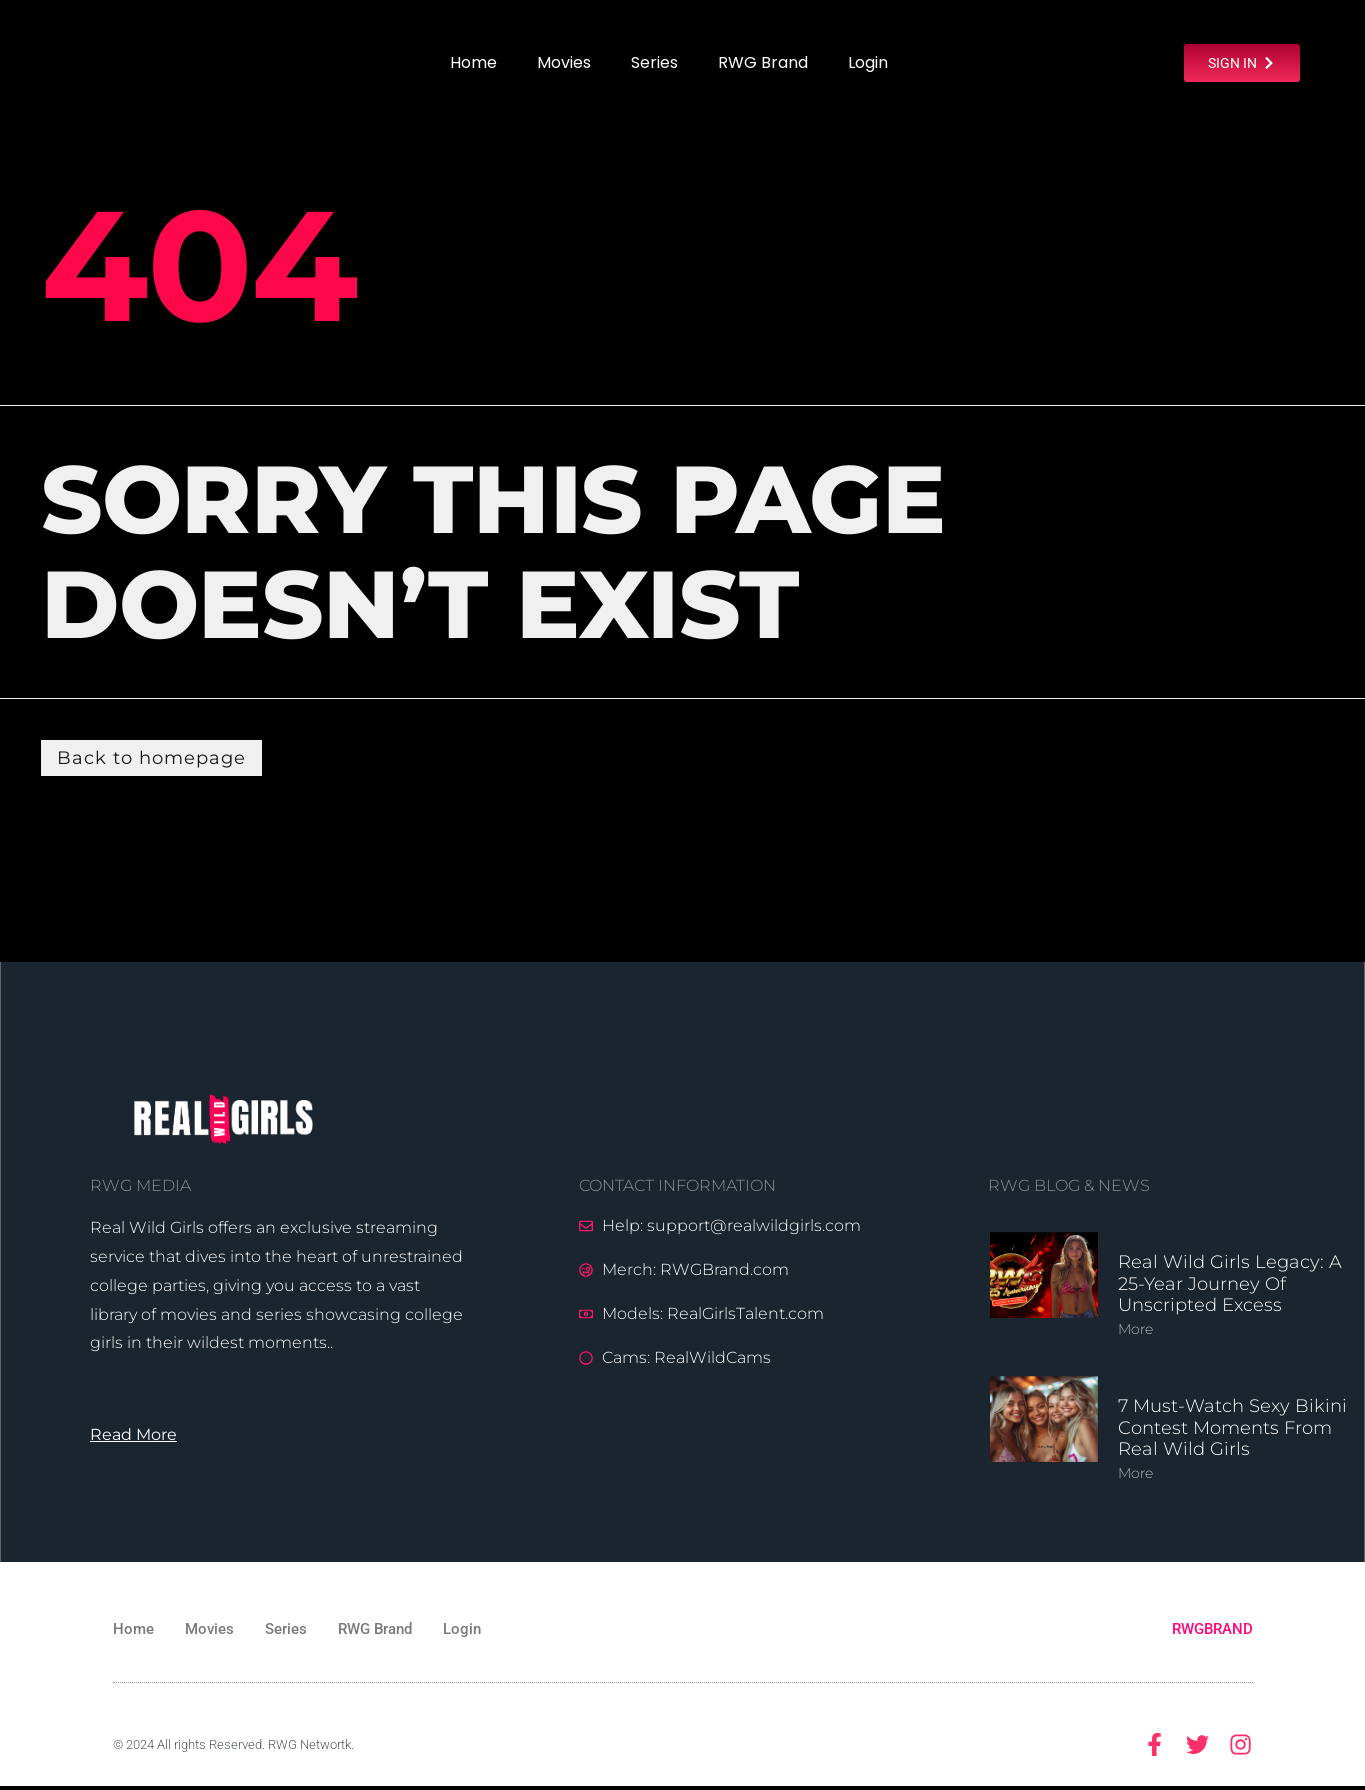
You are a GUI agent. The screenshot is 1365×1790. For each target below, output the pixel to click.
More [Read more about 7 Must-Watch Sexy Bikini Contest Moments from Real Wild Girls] (1135, 1474)
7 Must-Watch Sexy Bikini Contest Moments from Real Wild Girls (1232, 1428)
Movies (564, 62)
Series (654, 62)
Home (473, 62)
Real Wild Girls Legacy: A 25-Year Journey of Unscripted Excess (1230, 1284)
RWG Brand (763, 62)
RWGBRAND (1212, 1630)
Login (868, 62)
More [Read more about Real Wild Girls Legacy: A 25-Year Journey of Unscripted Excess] (1135, 1330)
